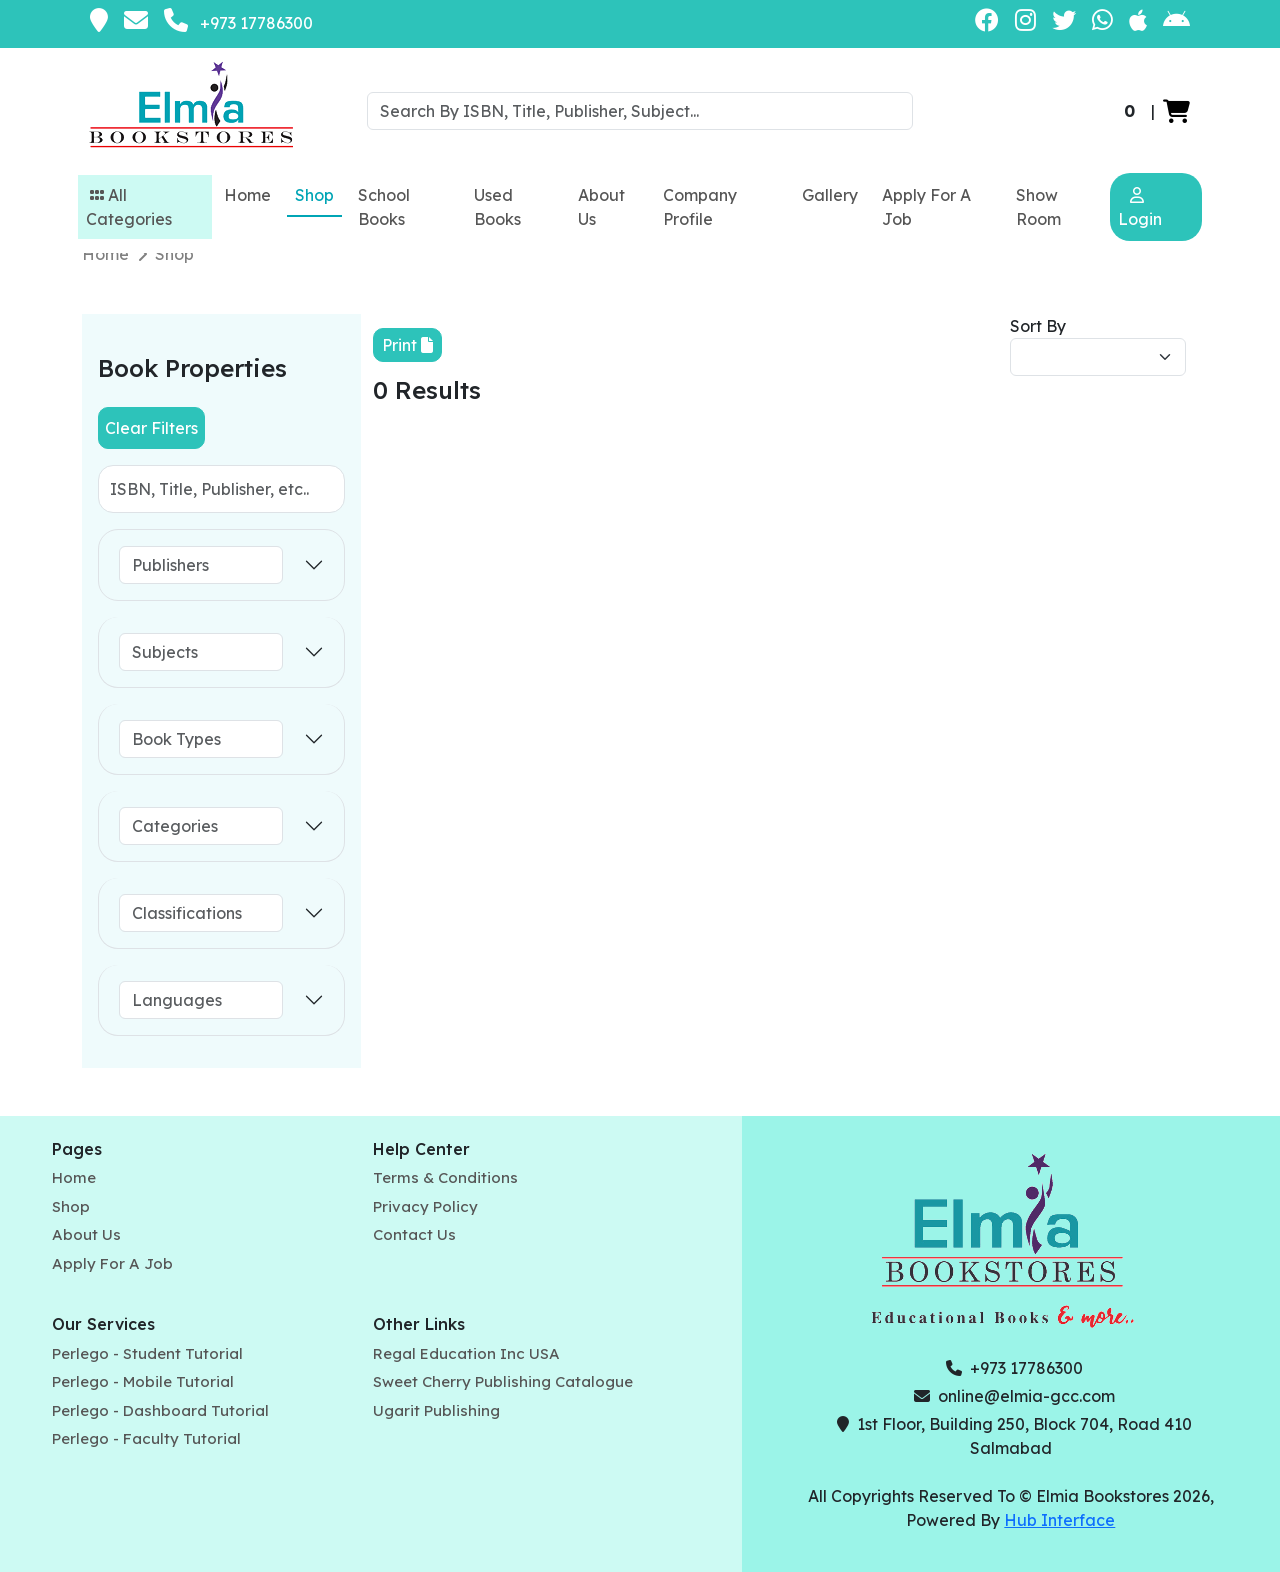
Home (247, 195)
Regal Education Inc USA (466, 1353)
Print (407, 345)
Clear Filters (151, 428)
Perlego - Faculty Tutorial (146, 1438)
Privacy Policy (425, 1206)
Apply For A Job (926, 207)
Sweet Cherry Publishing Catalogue (503, 1381)
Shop (314, 195)
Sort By (1038, 326)
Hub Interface (1059, 1520)
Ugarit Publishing (436, 1410)
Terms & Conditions (445, 1177)
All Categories (129, 207)
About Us (601, 207)
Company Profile (700, 207)
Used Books (497, 207)
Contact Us (414, 1234)
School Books (384, 207)
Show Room (1038, 207)
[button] (1176, 111)
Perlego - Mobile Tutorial (143, 1381)
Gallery (830, 195)
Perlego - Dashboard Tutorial (160, 1410)
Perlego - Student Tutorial (147, 1353)
